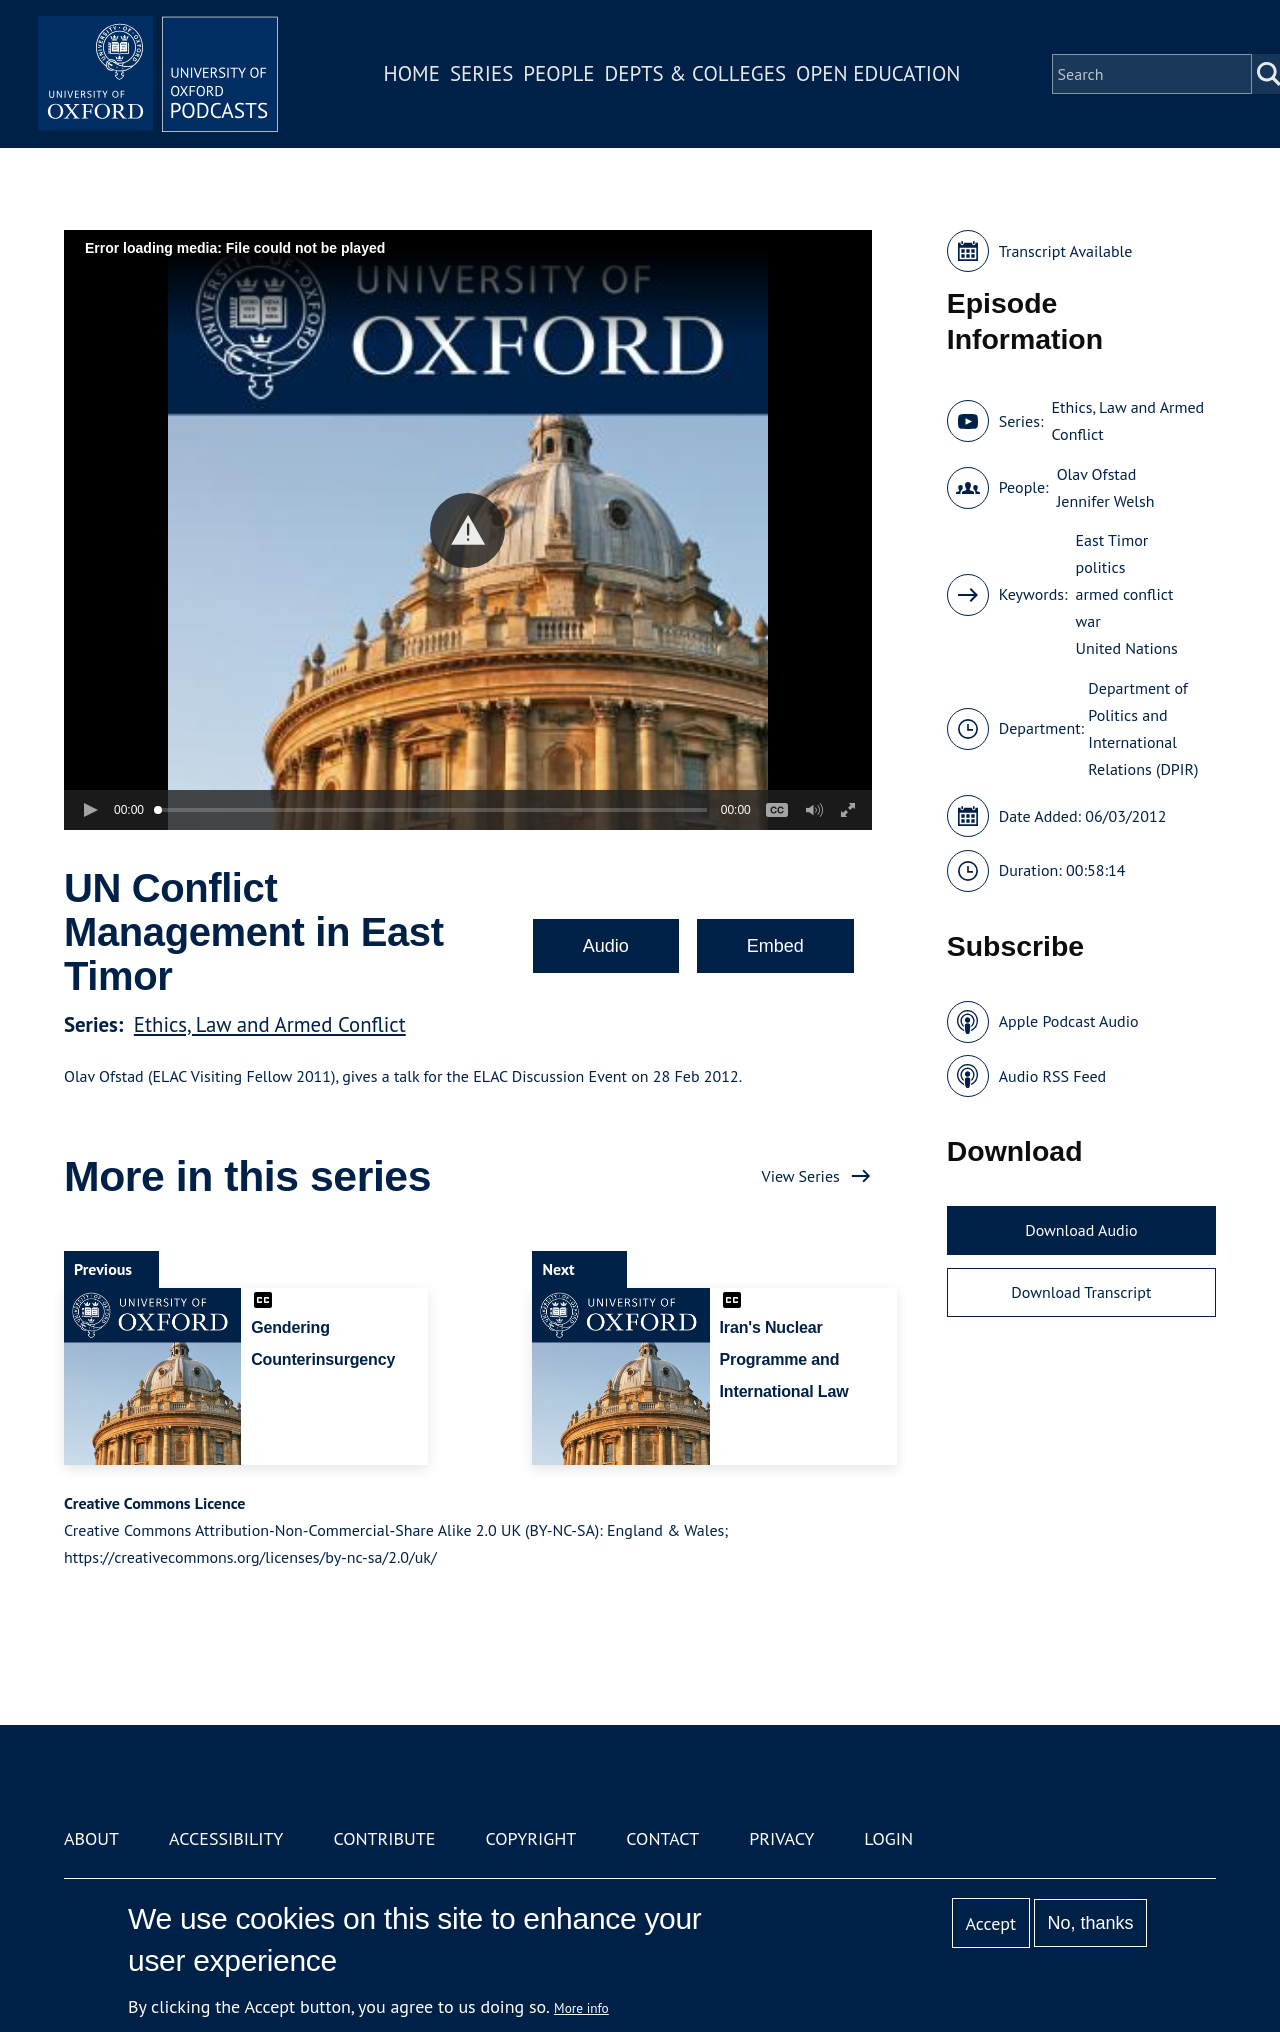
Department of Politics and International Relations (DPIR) (1143, 728)
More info (581, 2008)
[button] (467, 530)
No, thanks (1090, 1923)
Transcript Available (1066, 251)
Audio (606, 946)
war (1088, 621)
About (91, 1838)
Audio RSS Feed (1052, 1076)
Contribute (384, 1838)
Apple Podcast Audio (1069, 1021)
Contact (662, 1838)
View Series (801, 1176)
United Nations (1127, 648)
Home (412, 73)
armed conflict (1125, 594)
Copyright (530, 1838)
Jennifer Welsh (1106, 501)
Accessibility (226, 1838)
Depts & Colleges (696, 73)
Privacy (781, 1838)
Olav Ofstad (1097, 474)
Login (888, 1838)
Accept (990, 1923)
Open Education (878, 73)
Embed (775, 946)
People (558, 73)
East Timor (1112, 540)
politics (1101, 567)
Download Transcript (1081, 1292)
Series (481, 73)
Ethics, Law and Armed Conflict (270, 1024)
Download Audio (1081, 1230)
